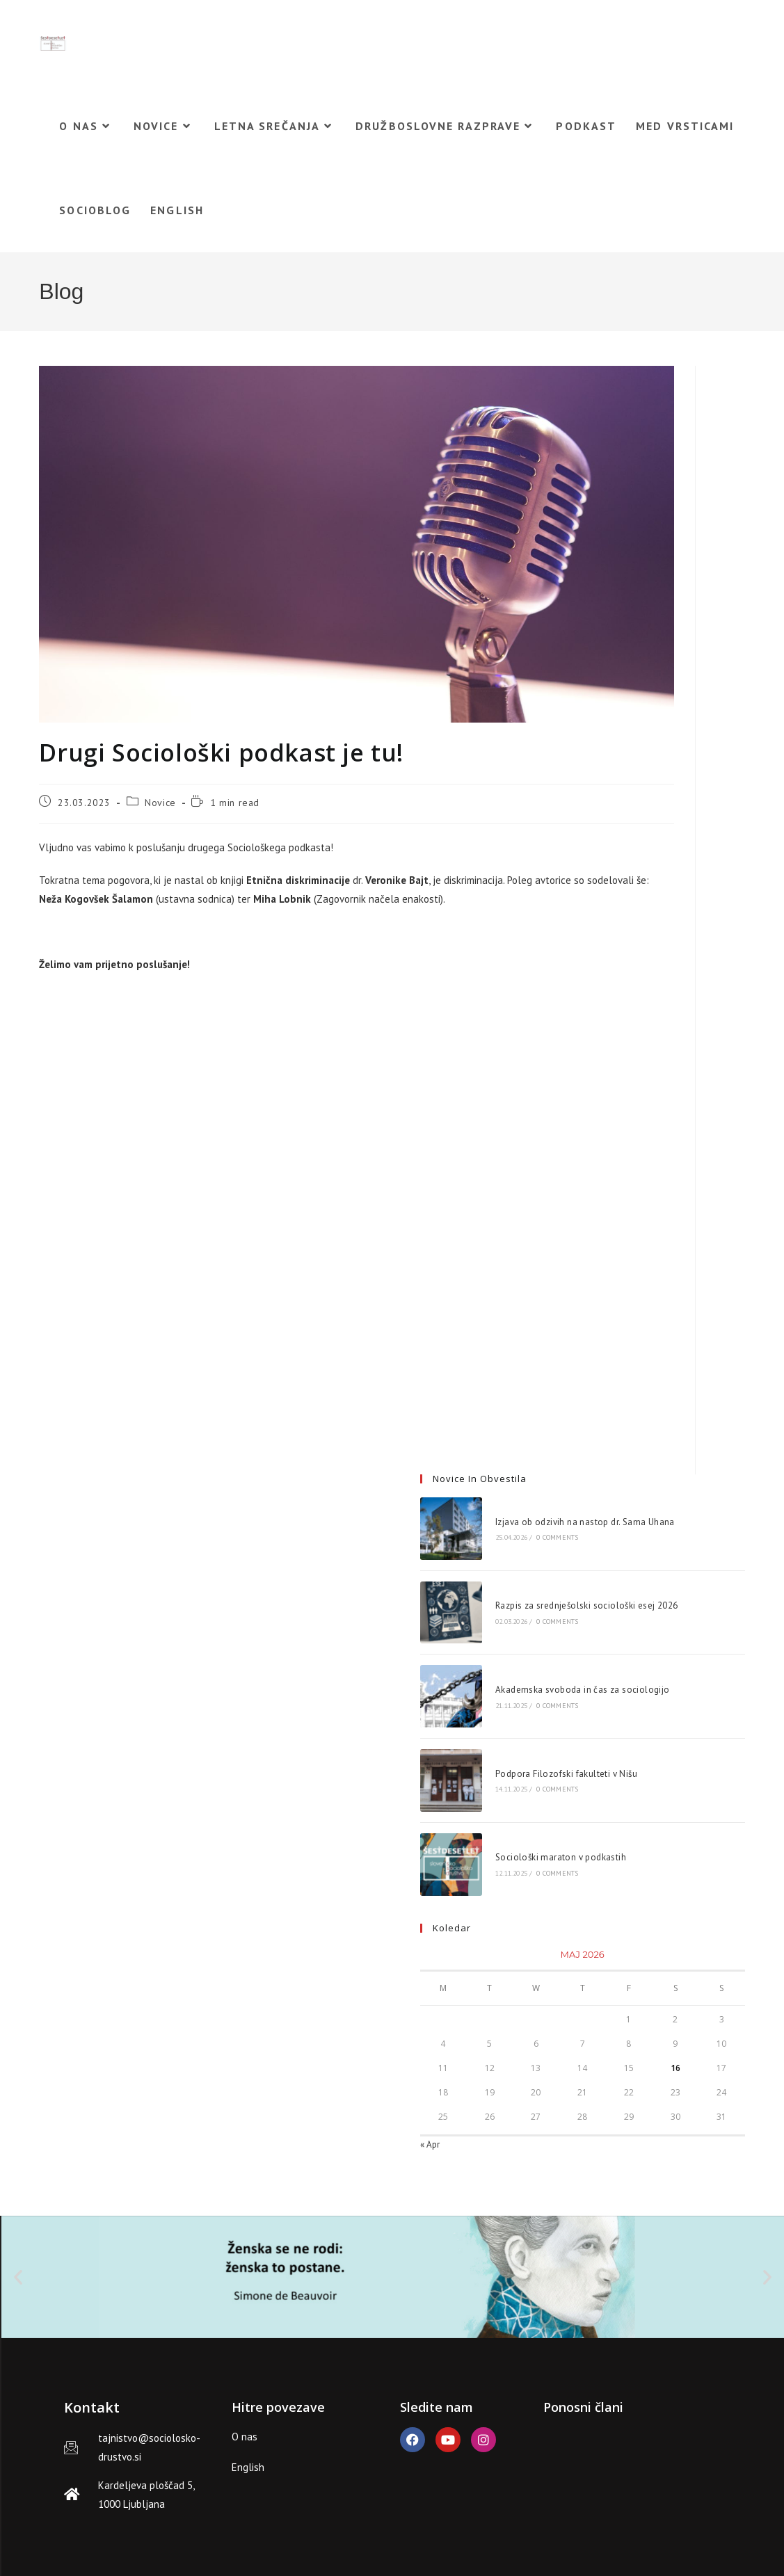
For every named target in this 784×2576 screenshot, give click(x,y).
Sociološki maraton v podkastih (560, 1857)
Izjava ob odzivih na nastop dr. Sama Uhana (585, 1522)
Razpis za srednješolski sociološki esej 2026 (586, 1605)
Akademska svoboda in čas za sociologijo (582, 1690)
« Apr (430, 2144)
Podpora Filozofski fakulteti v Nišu (566, 1774)
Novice (160, 802)
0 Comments (557, 1537)
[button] (18, 2277)
